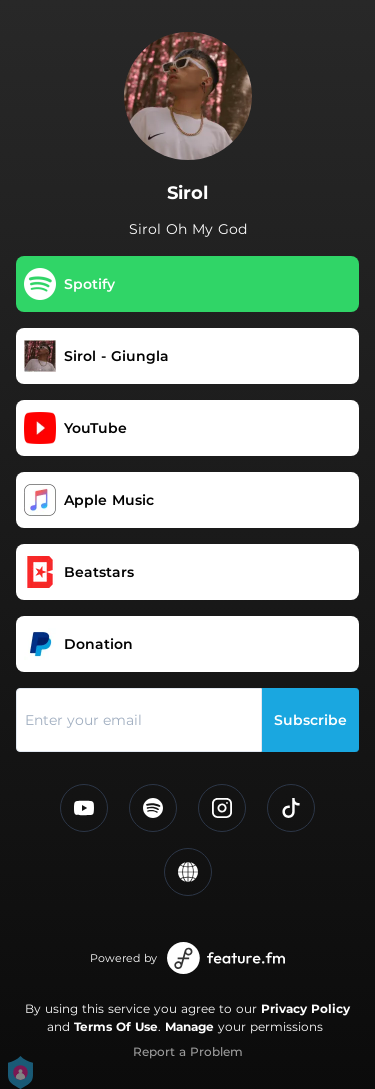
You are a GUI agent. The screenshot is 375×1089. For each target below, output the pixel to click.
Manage (189, 1026)
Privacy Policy (305, 1008)
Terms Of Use (116, 1026)
